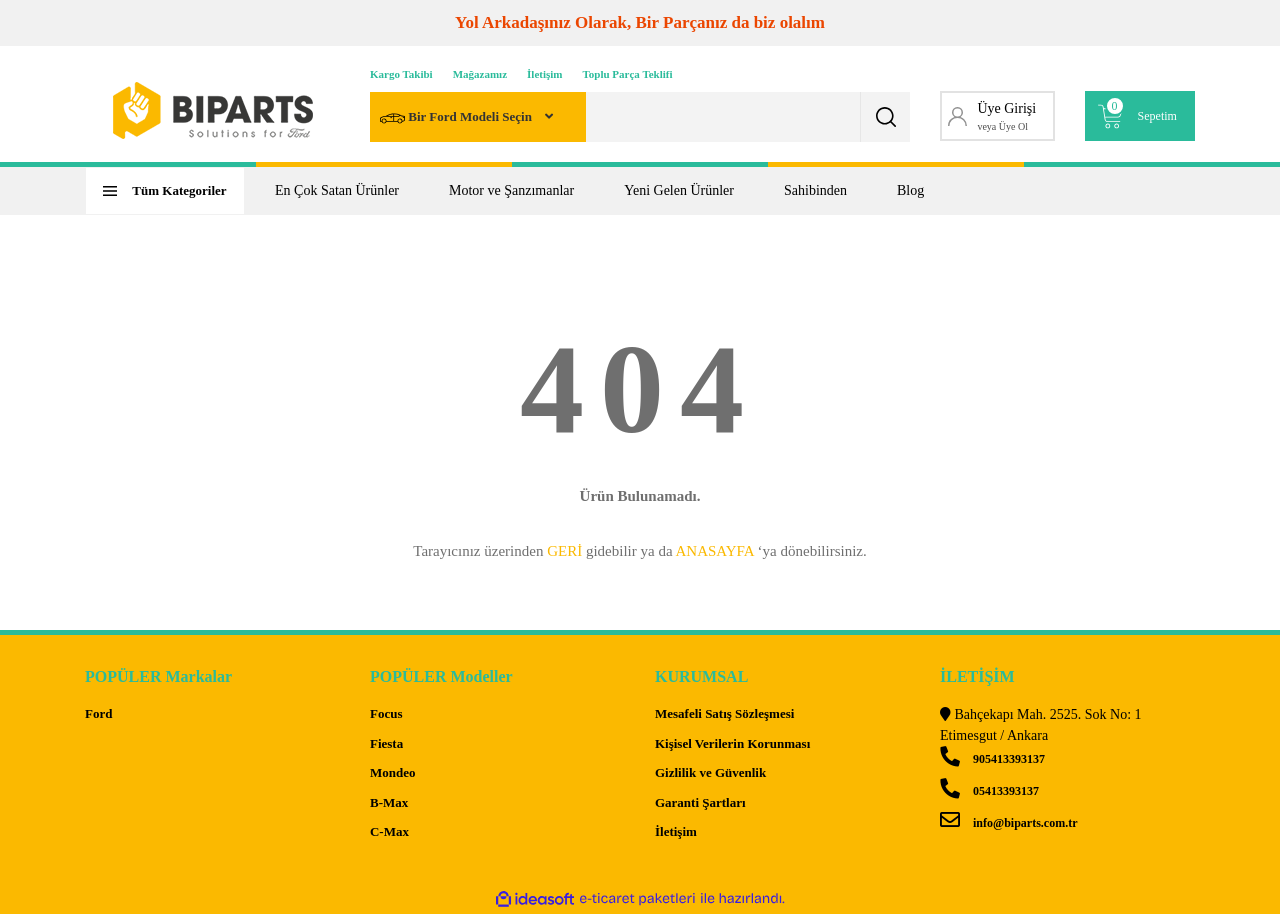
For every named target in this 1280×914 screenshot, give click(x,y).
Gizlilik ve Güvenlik (710, 772)
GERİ (564, 551)
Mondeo (393, 772)
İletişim (544, 74)
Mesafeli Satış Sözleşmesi (724, 713)
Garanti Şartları (700, 802)
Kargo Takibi (401, 74)
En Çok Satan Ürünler (337, 190)
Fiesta (386, 743)
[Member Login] (997, 116)
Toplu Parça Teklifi (628, 74)
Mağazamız (480, 74)
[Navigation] (165, 191)
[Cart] (1140, 116)
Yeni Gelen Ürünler (679, 190)
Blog (910, 190)
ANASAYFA (714, 551)
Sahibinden (815, 190)
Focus (386, 713)
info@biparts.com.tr (1008, 823)
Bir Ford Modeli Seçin (457, 118)
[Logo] (213, 110)
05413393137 (989, 791)
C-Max (389, 831)
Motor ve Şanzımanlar (511, 190)
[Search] (640, 117)
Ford (98, 713)
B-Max (389, 802)
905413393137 (992, 759)
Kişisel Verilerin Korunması (732, 743)
